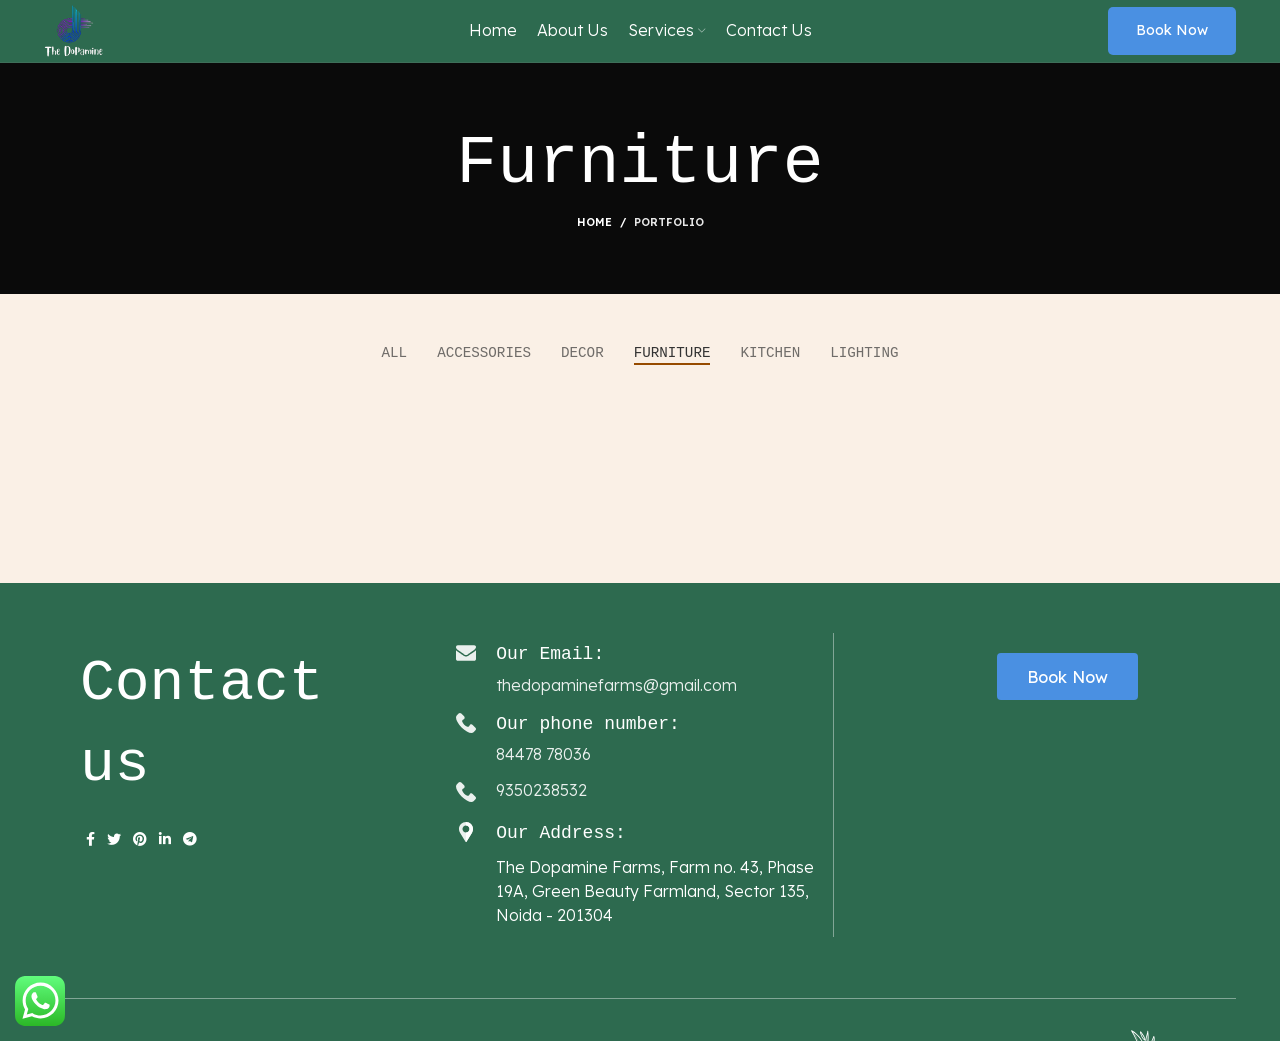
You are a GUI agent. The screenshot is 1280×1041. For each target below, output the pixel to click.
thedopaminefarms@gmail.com (616, 727)
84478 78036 (543, 796)
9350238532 (541, 832)
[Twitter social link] (114, 881)
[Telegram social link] (190, 881)
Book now (1172, 52)
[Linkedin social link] (165, 881)
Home (594, 265)
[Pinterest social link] (140, 881)
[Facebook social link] (90, 881)
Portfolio (669, 265)
